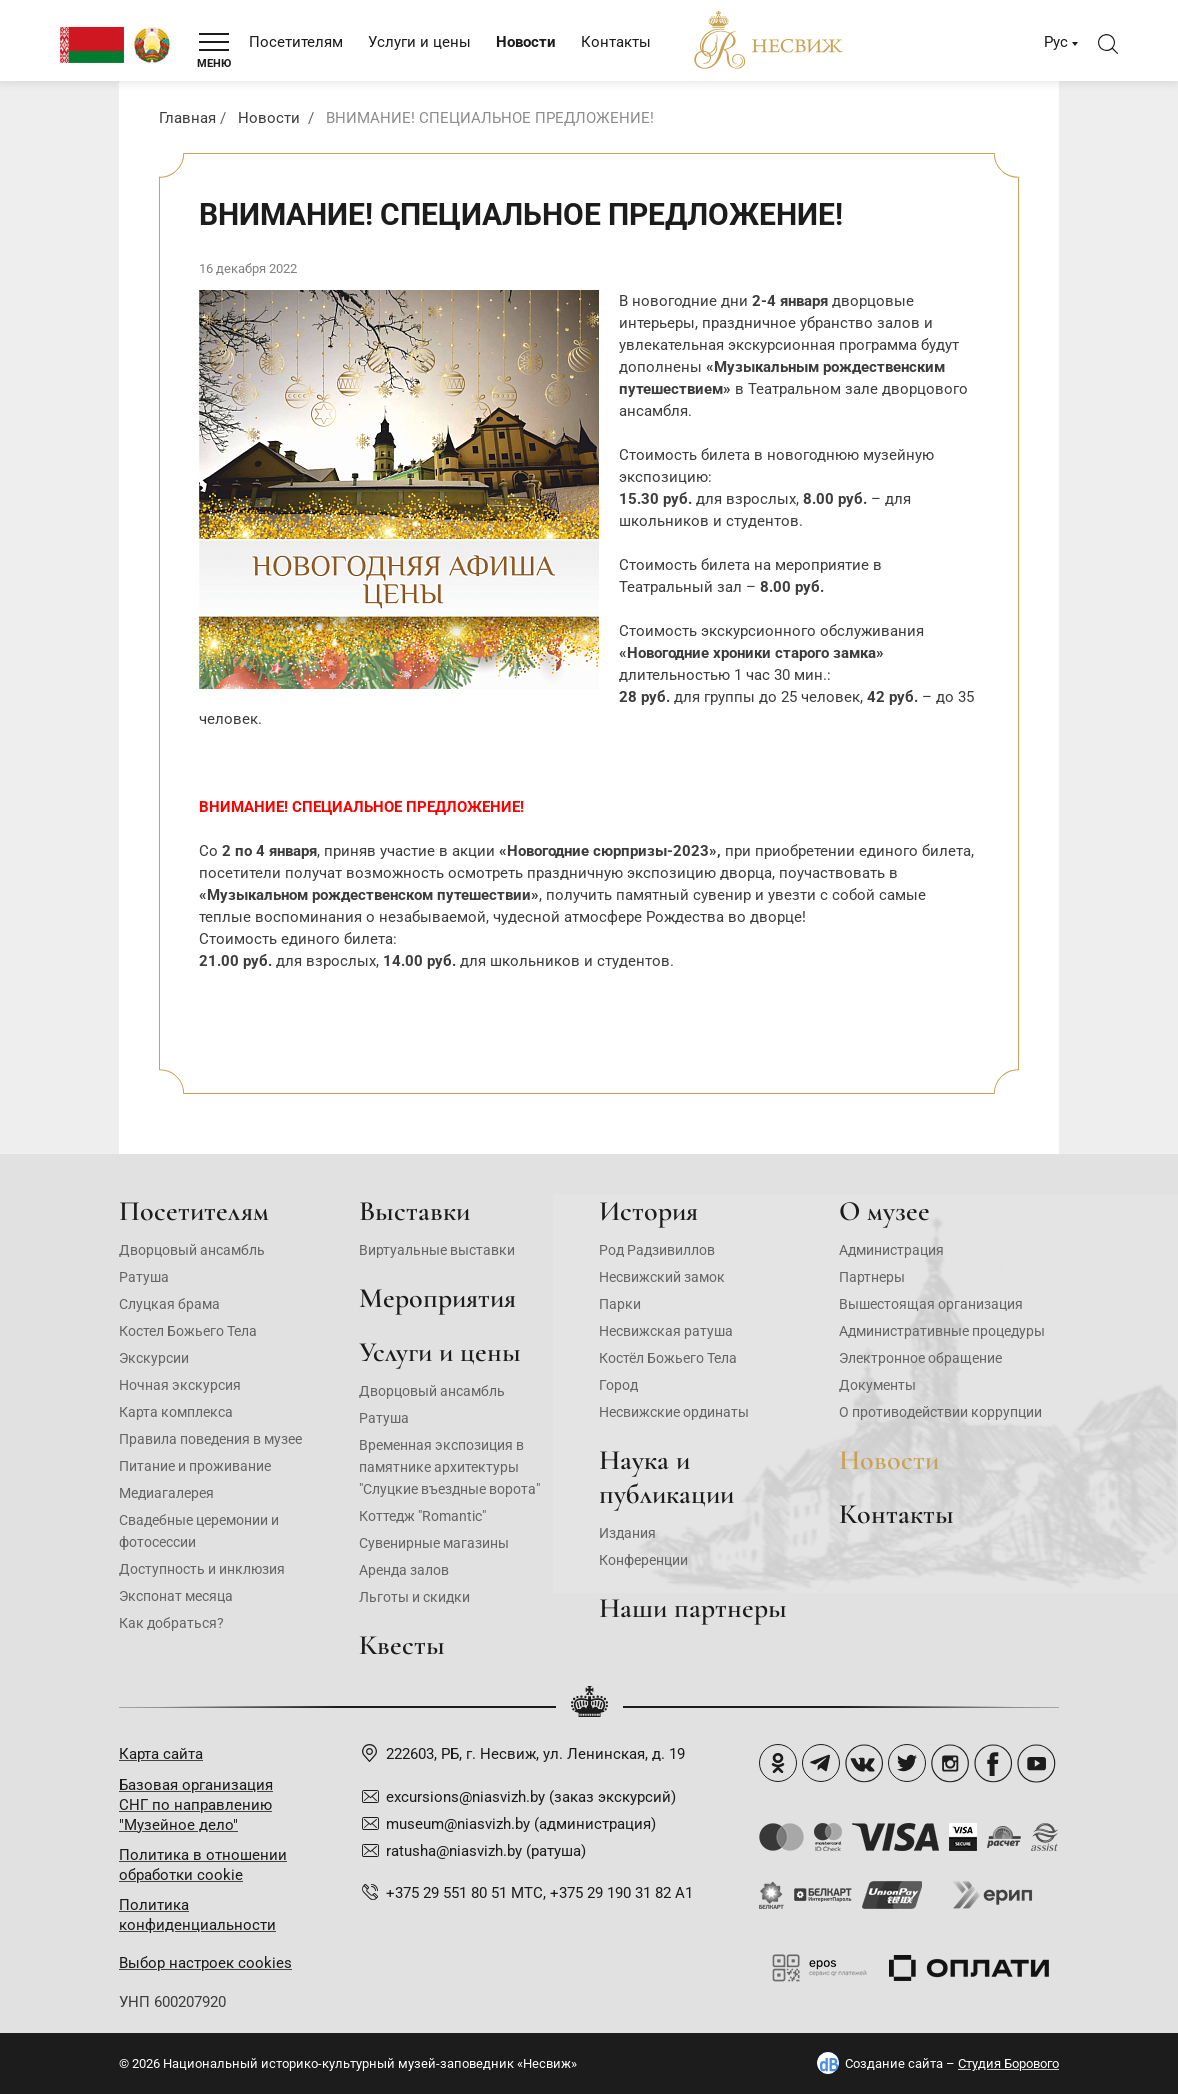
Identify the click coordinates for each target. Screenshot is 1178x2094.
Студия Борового (1008, 2063)
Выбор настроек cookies (205, 1963)
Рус (1056, 42)
